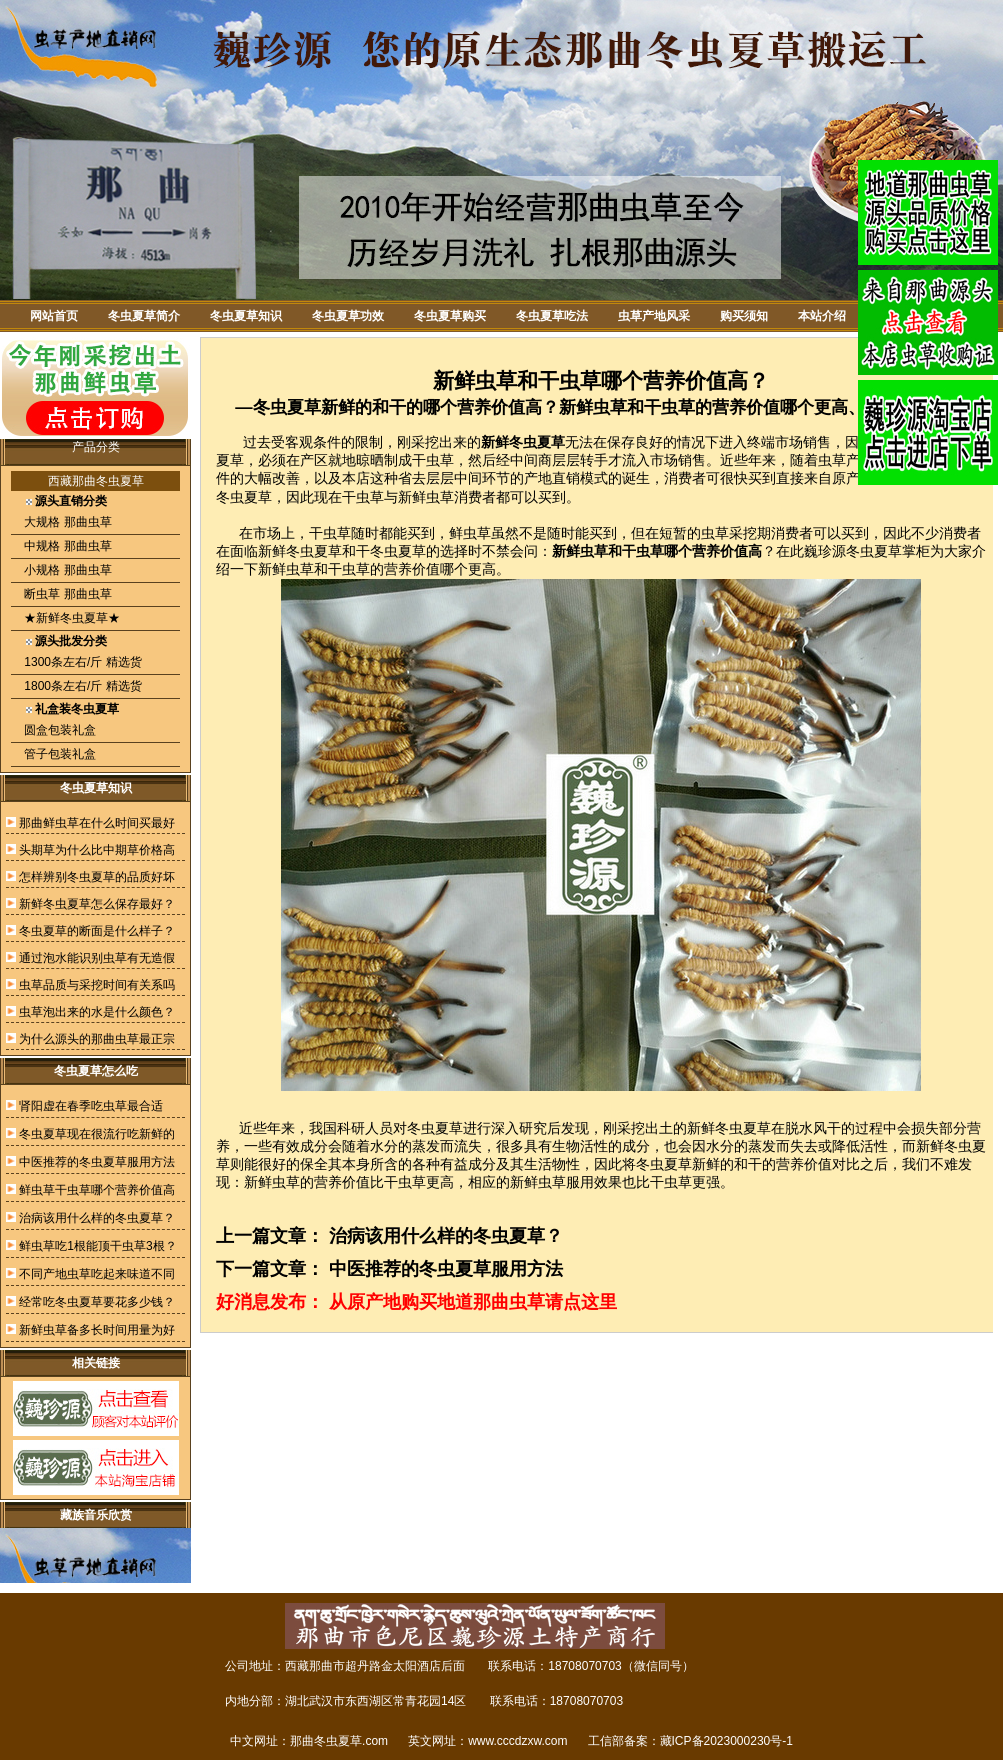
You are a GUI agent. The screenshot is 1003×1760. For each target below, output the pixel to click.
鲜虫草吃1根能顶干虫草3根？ (97, 1246)
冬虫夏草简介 (144, 316)
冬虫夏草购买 (450, 316)
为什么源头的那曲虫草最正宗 (97, 1039)
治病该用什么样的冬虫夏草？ (97, 1218)
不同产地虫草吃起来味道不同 (97, 1274)
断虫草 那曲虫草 (66, 594)
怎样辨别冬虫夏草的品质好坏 (97, 877)
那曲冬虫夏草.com (339, 1741)
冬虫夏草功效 (348, 316)
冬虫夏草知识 (246, 316)
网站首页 (54, 316)
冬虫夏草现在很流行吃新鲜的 (97, 1134)
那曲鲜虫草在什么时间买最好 (97, 823)
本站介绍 (822, 316)
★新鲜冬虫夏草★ (70, 618)
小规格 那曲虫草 (66, 570)
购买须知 (744, 316)
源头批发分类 (71, 641)
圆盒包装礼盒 (58, 730)
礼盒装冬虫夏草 (77, 709)
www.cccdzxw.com (517, 1741)
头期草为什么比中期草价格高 (97, 850)
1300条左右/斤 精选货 (81, 662)
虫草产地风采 (654, 316)
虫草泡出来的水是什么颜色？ (97, 1012)
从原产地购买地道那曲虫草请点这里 (473, 1302)
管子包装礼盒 (58, 754)
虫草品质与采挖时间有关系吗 (97, 985)
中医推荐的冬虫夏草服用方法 (97, 1162)
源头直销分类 (71, 501)
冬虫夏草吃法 (552, 316)
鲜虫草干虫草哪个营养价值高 (97, 1190)
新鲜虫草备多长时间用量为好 (97, 1330)
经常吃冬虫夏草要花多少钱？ (97, 1302)
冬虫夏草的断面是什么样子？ (97, 931)
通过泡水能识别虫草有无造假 (97, 958)
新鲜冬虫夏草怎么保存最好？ (97, 904)
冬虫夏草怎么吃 (96, 1071)
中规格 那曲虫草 (66, 546)
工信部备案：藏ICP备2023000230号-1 (690, 1741)
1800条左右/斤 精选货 (81, 686)
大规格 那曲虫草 (66, 522)
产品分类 (96, 447)
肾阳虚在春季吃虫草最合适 (91, 1106)
